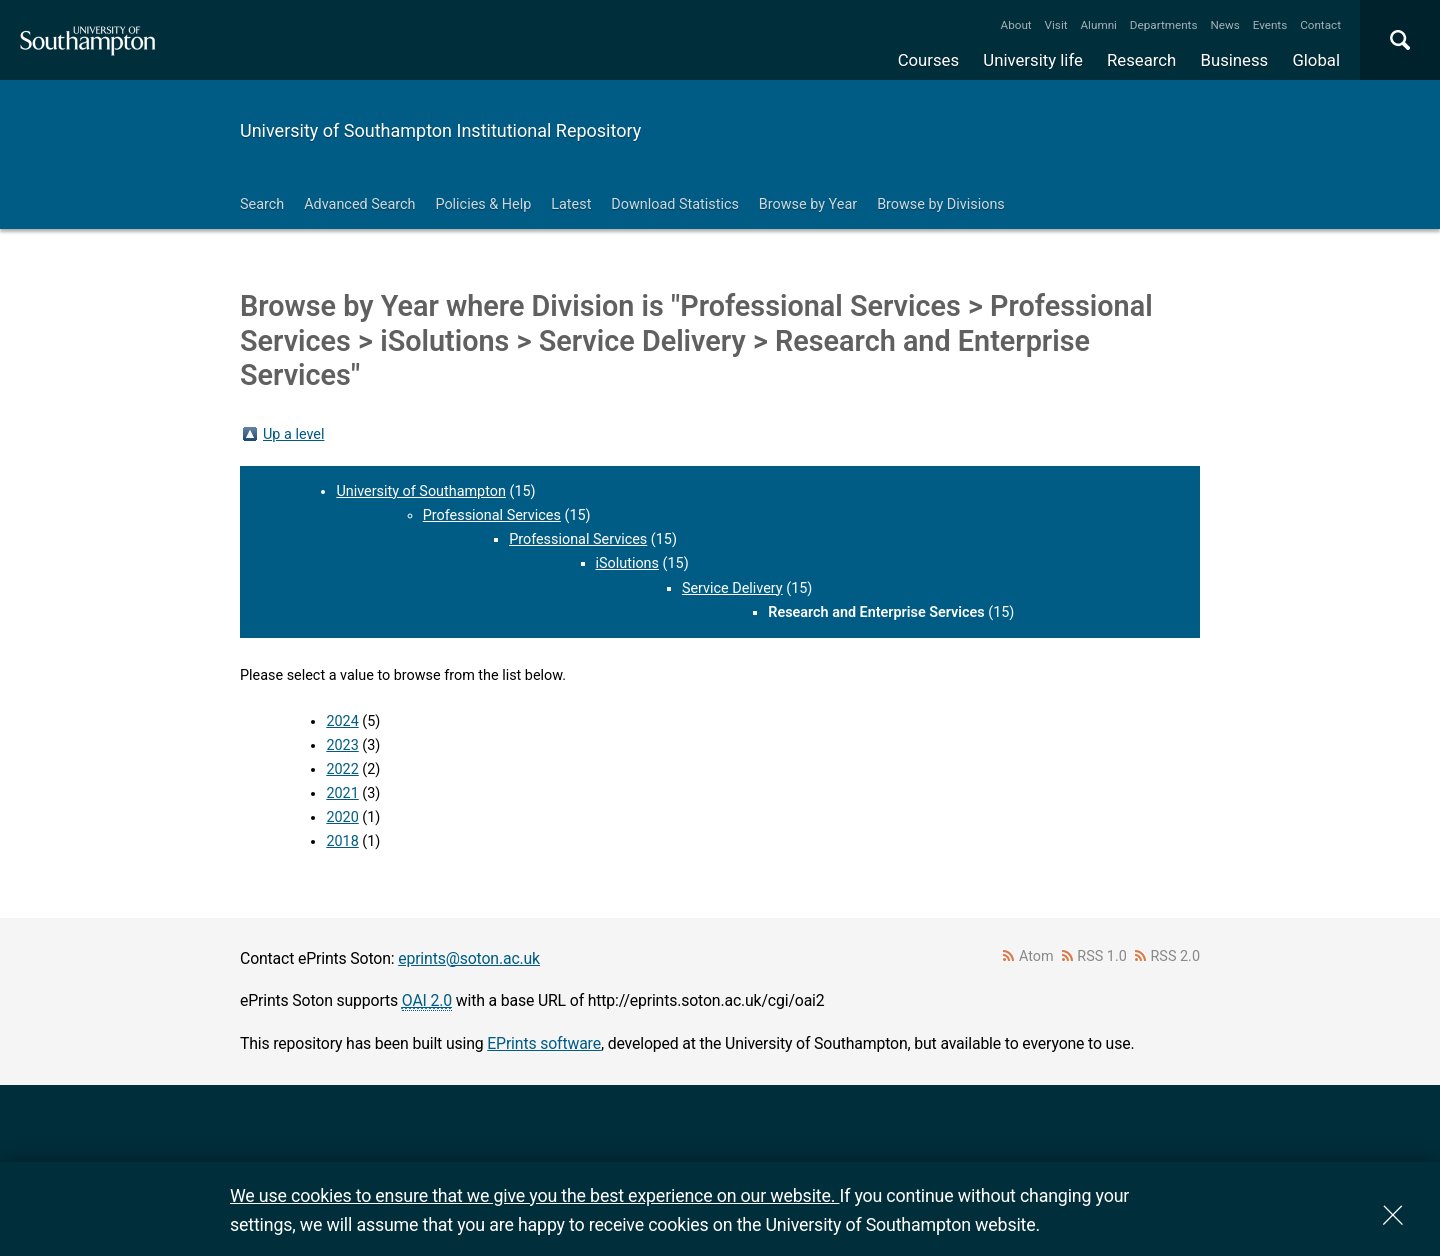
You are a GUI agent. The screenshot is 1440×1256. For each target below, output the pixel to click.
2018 (342, 841)
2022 (342, 769)
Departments (1164, 25)
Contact (1320, 25)
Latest (571, 204)
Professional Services (492, 515)
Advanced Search (359, 204)
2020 (342, 817)
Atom (1036, 956)
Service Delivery (732, 588)
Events (1270, 25)
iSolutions (627, 563)
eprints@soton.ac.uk (469, 958)
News (1224, 25)
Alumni (1098, 25)
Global (1316, 60)
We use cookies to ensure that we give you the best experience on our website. (534, 1195)
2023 (342, 745)
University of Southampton (421, 491)
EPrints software (544, 1043)
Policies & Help (483, 204)
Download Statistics (675, 204)
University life (1033, 60)
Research (1141, 60)
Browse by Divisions (941, 204)
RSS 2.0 (1176, 956)
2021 (342, 793)
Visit (1056, 25)
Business (1235, 60)
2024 (342, 721)
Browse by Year (808, 204)
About (1016, 25)
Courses (928, 60)
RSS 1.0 (1102, 956)
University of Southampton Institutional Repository (440, 130)
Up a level (293, 434)
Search (262, 204)
